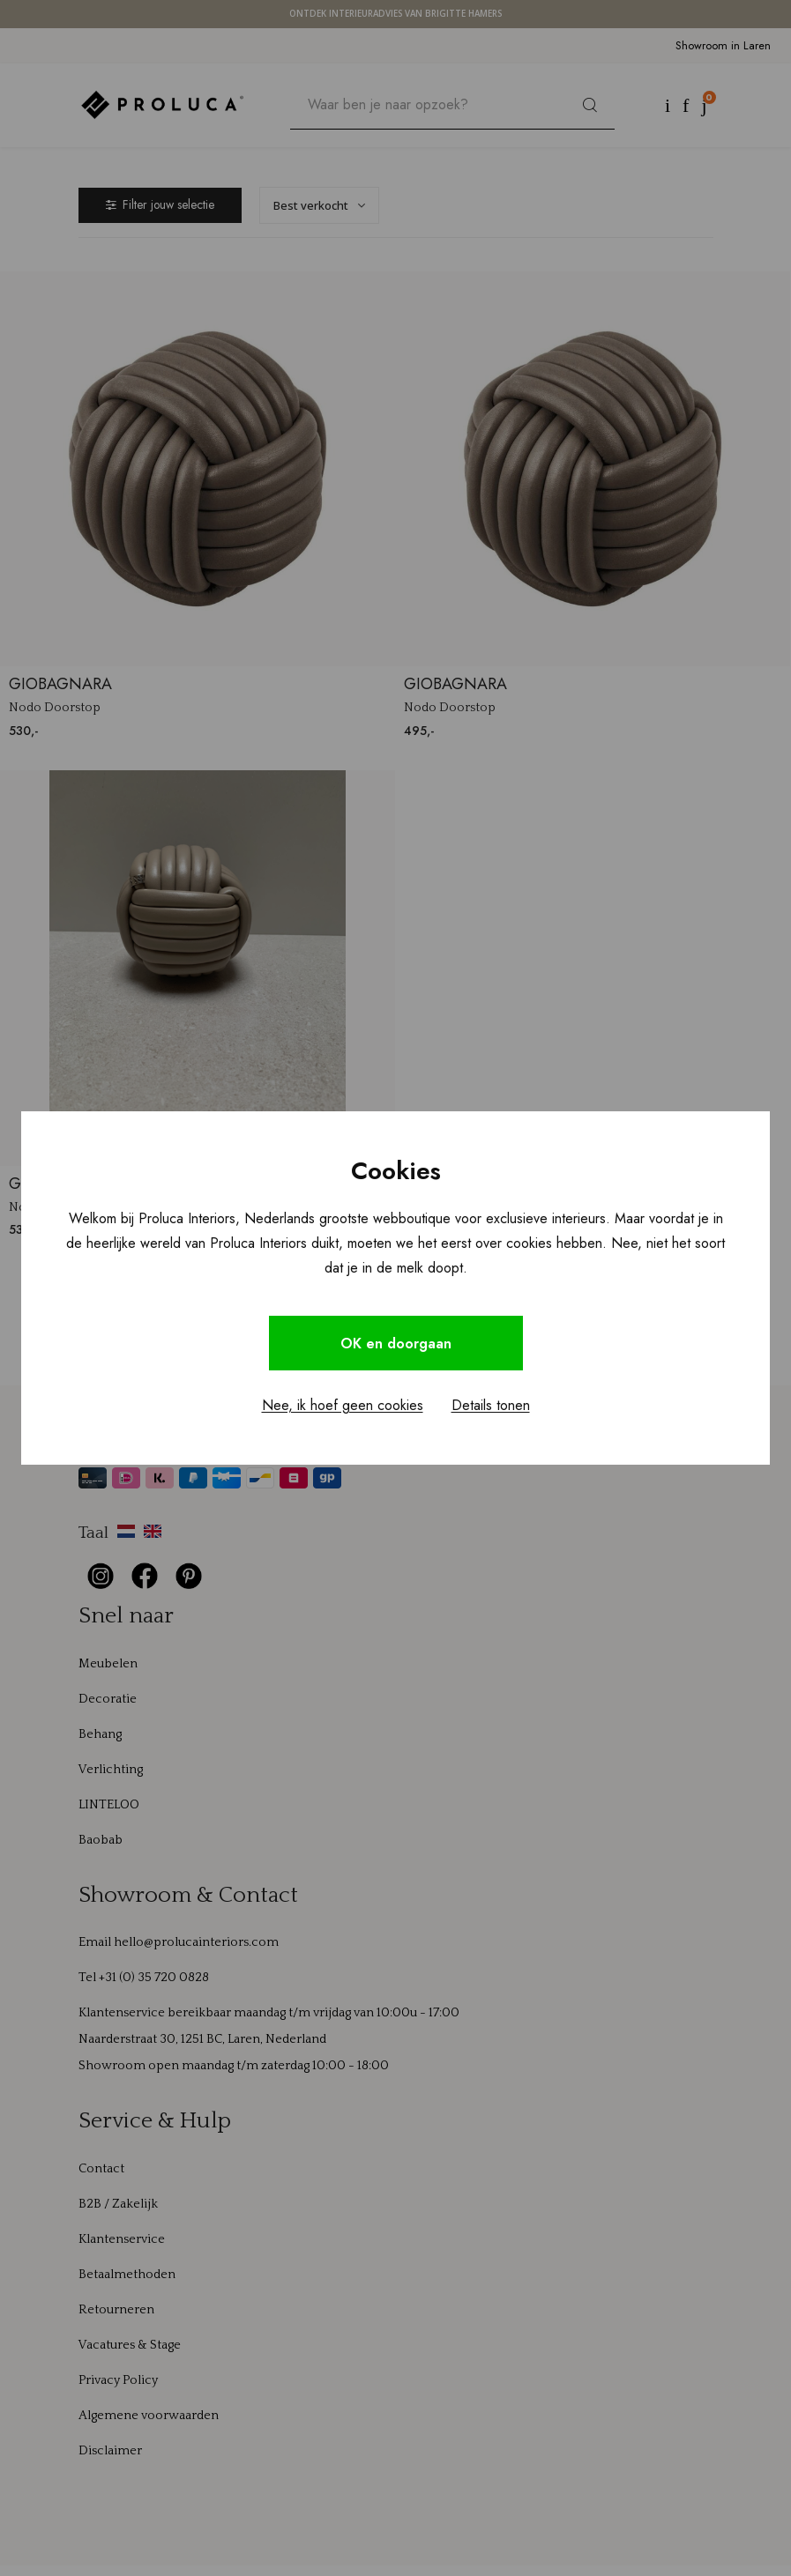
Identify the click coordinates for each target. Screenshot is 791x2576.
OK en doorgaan (395, 1343)
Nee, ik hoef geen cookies (342, 1406)
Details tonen (490, 1406)
